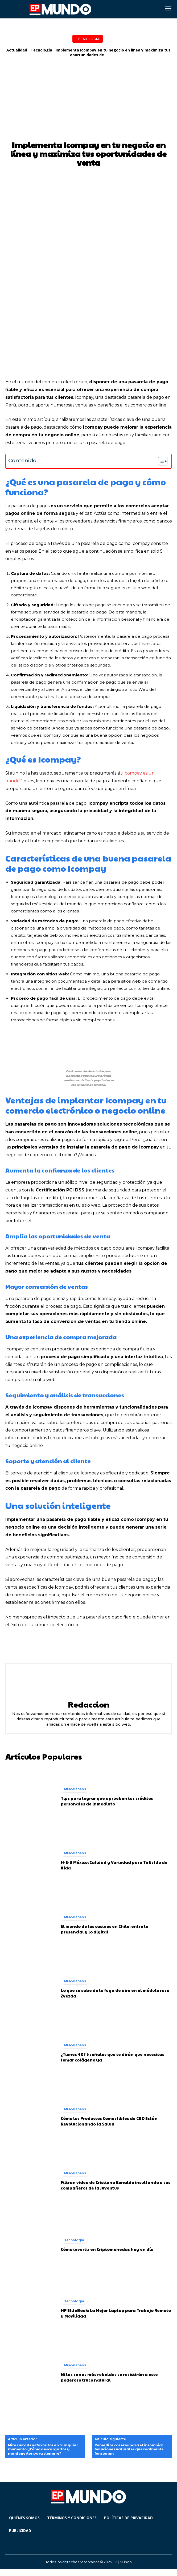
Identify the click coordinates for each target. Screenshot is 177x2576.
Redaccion (88, 1704)
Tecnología (87, 39)
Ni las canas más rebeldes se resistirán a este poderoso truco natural (109, 2377)
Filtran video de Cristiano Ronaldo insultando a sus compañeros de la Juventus (115, 2185)
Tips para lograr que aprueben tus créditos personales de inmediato (107, 1801)
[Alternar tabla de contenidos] (160, 461)
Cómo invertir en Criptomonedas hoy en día (107, 2249)
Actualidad (16, 50)
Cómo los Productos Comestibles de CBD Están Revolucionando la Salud (109, 2121)
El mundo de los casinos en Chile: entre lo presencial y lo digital (104, 1929)
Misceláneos (75, 1789)
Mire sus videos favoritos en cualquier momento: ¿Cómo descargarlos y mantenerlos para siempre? (43, 2448)
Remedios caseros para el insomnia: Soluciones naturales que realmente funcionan (129, 2448)
